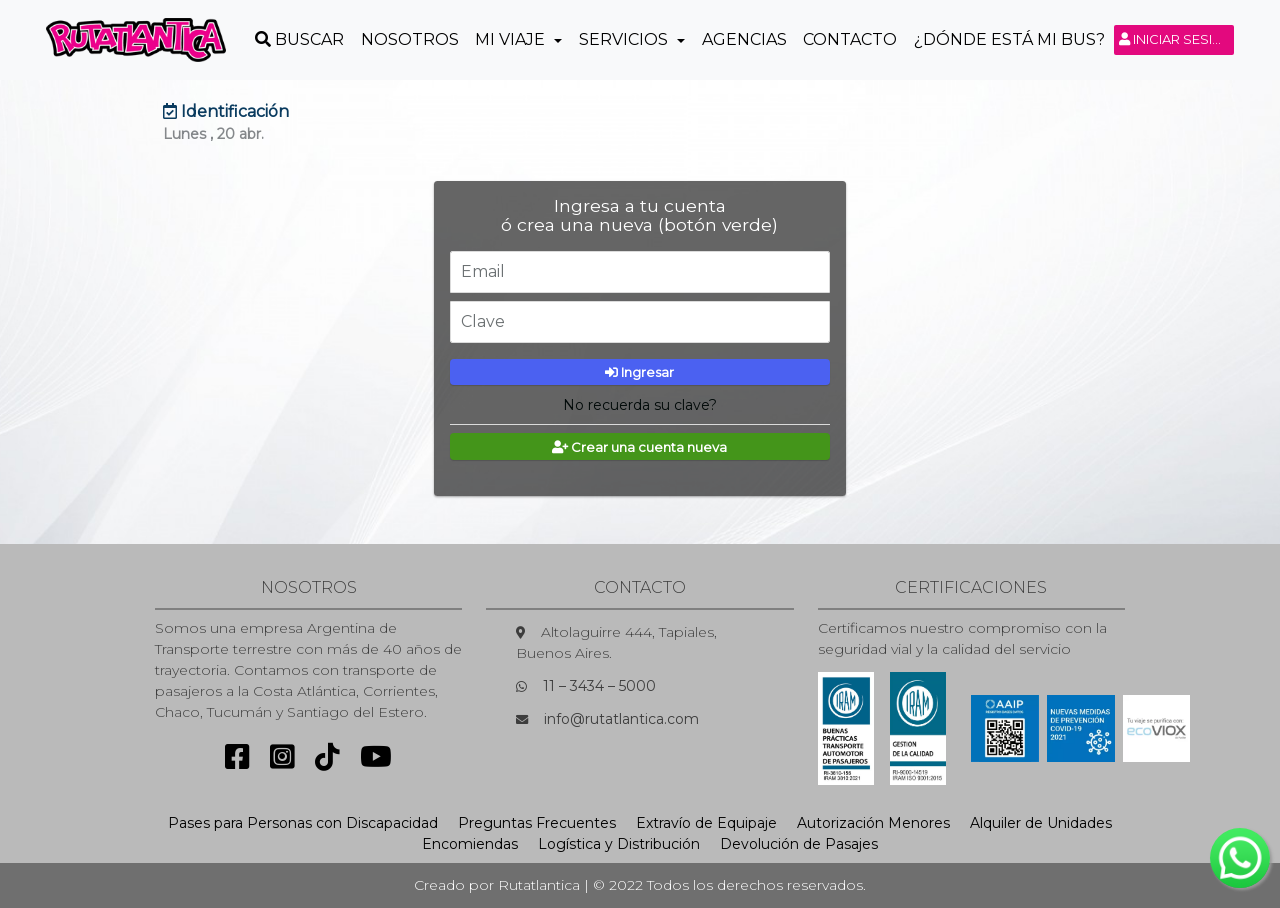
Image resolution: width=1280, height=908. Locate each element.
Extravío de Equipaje (706, 823)
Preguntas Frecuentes (537, 823)
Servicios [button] (625, 39)
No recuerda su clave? (640, 405)
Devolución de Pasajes (799, 844)
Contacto (850, 39)
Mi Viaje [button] (512, 39)
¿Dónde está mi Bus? (1009, 39)
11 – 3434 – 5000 (599, 686)
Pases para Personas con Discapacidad (303, 823)
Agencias (744, 39)
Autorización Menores (873, 823)
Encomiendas (470, 844)
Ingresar (639, 372)
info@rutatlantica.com (621, 719)
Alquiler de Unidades (1041, 823)
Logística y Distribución (619, 844)
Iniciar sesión (1176, 39)
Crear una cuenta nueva (639, 447)
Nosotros (410, 39)
